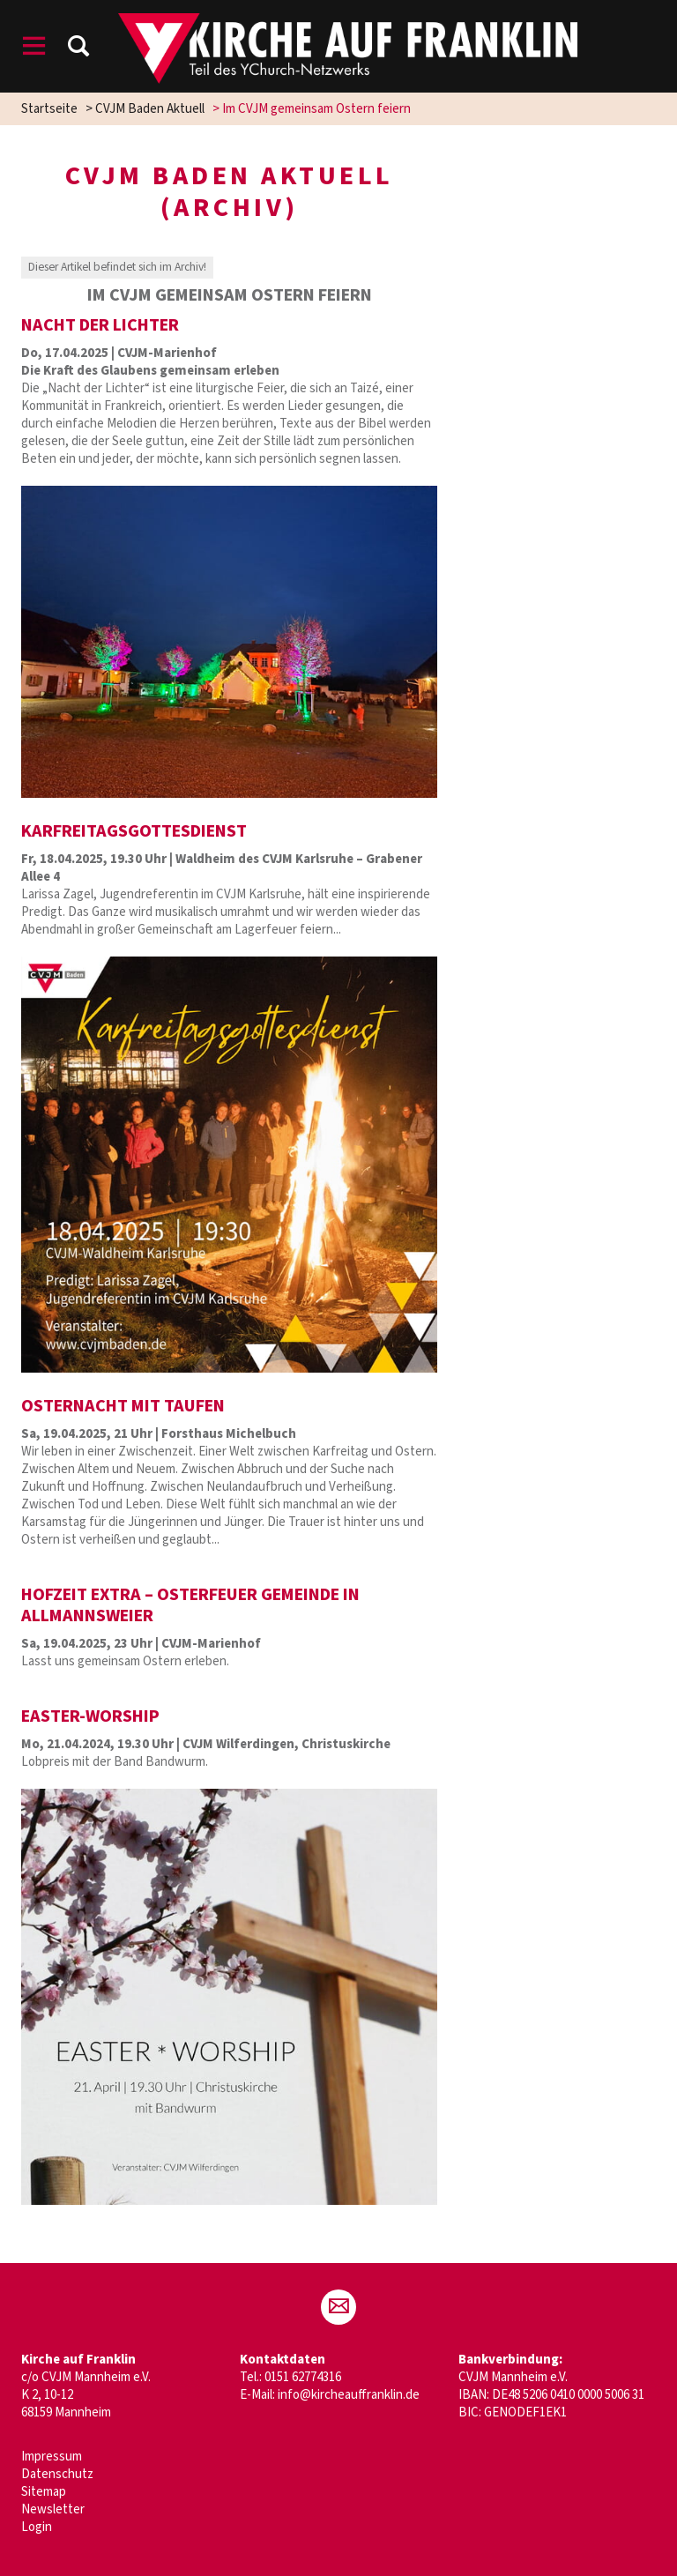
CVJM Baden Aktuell (150, 109)
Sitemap (43, 2492)
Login (36, 2527)
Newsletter (53, 2509)
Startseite (49, 109)
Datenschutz (57, 2474)
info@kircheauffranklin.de (349, 2395)
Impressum (51, 2456)
